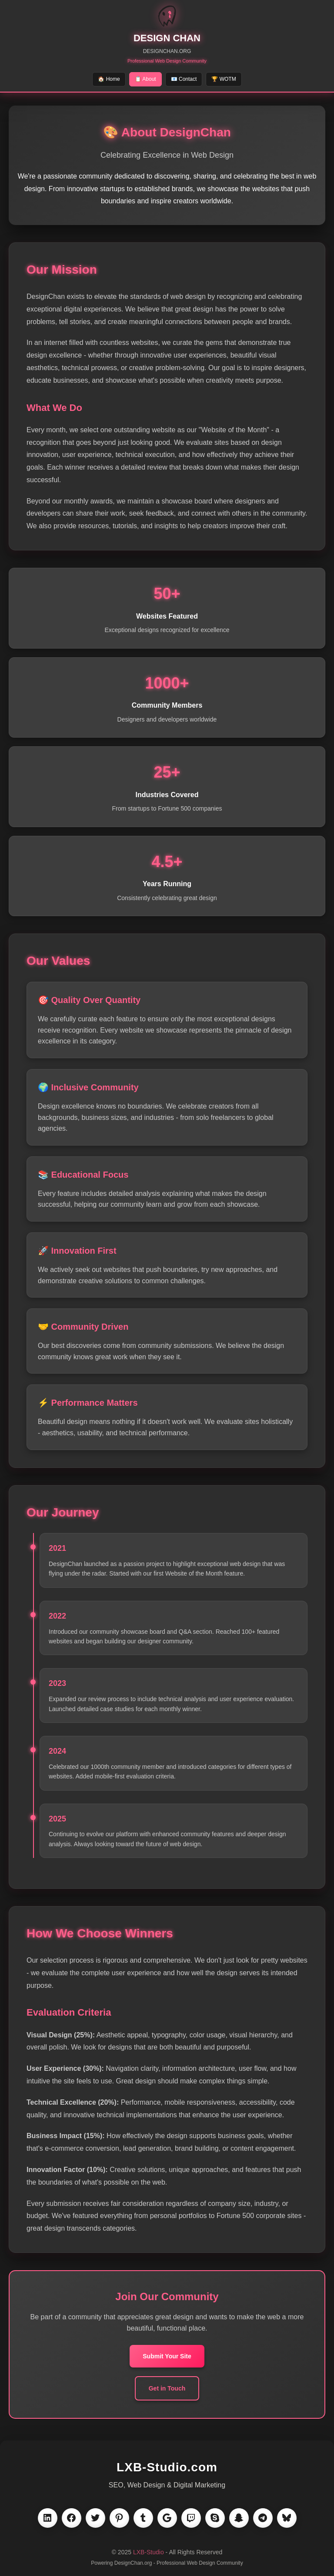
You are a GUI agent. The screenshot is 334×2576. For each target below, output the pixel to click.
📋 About (145, 79)
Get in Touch (167, 2388)
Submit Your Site (167, 2356)
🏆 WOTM (223, 79)
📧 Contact (184, 79)
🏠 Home (109, 79)
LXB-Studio (148, 2552)
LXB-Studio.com (167, 2467)
